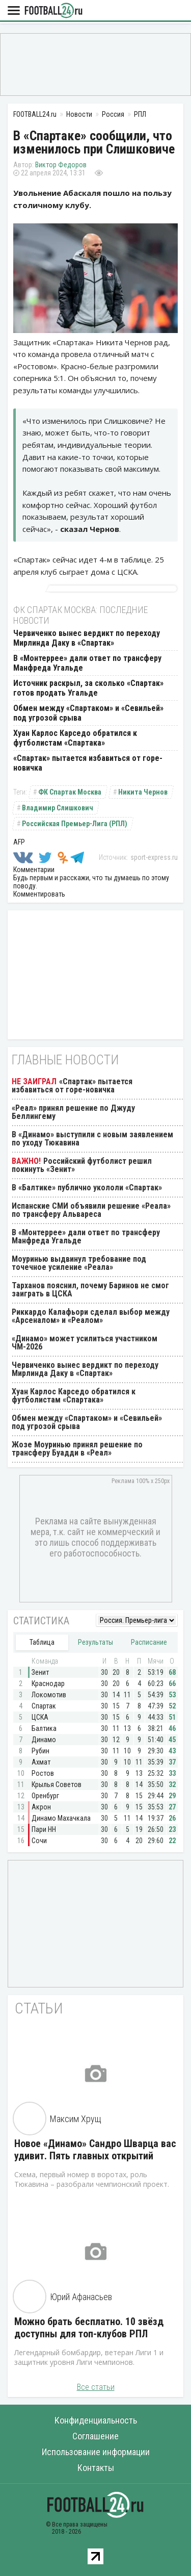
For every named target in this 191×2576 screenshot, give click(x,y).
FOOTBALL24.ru (53, 11)
